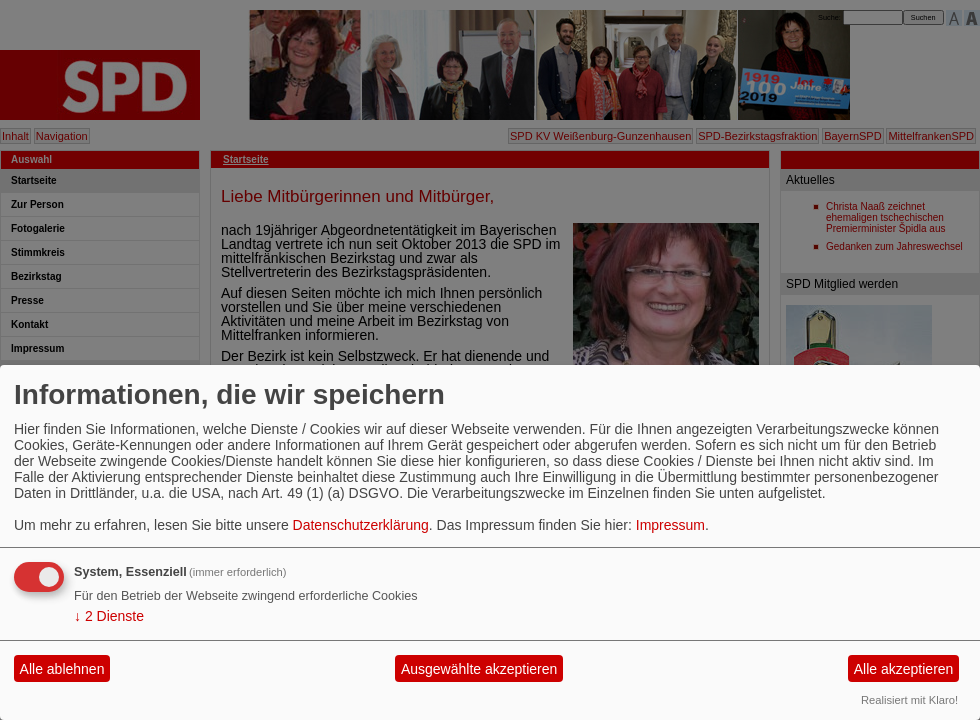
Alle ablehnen (62, 669)
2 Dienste (109, 616)
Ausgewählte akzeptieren (479, 669)
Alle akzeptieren (904, 669)
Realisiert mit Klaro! (909, 700)
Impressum (670, 525)
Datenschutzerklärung (361, 525)
